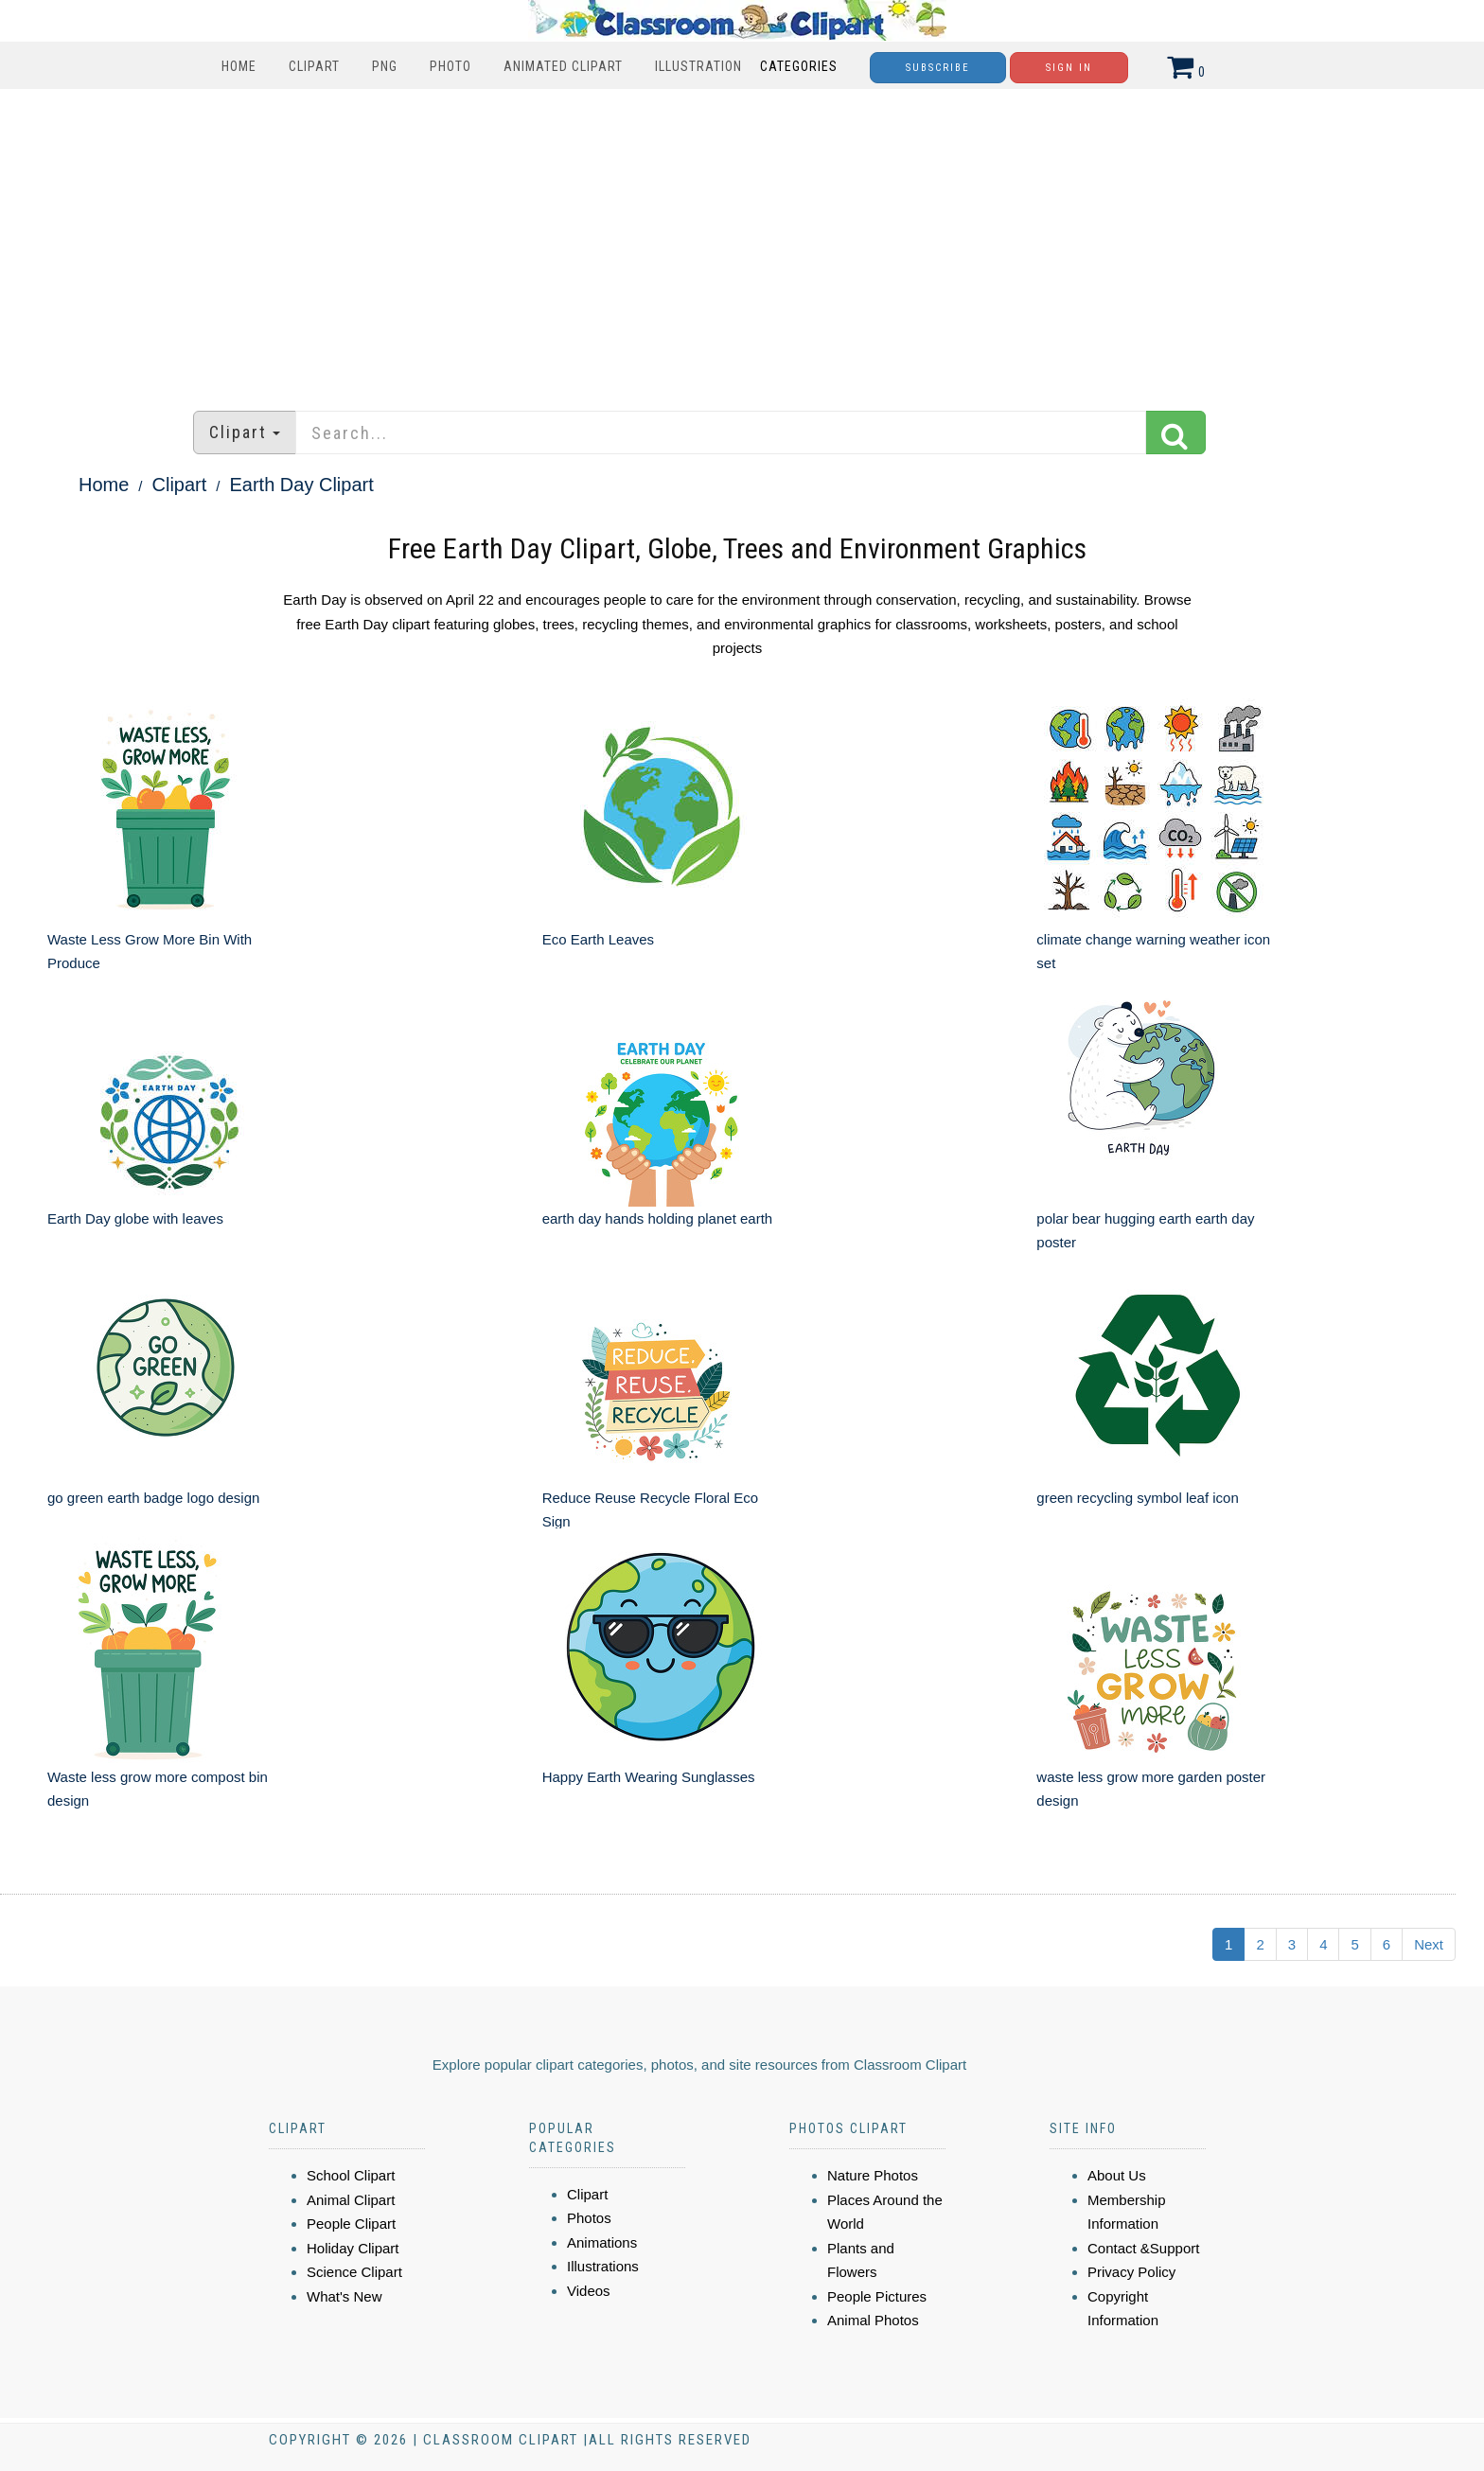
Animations (602, 2242)
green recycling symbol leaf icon (1137, 1498)
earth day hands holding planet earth (657, 1218)
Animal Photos (873, 2320)
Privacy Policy (1131, 2272)
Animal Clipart (351, 2200)
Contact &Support (1143, 2248)
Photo (450, 66)
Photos (589, 2218)
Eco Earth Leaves (598, 939)
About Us (1116, 2175)
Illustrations (603, 2266)
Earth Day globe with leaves (135, 1218)
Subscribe (938, 68)
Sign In (1069, 68)
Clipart (314, 66)
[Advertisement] (742, 240)
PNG (385, 66)
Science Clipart (354, 2272)
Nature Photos (872, 2175)
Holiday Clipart (353, 2248)
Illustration (698, 66)
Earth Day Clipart (302, 484)
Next (1428, 1944)
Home (238, 66)
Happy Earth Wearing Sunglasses (648, 1777)
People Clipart (351, 2223)
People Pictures (877, 2296)
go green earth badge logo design (153, 1498)
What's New (344, 2296)
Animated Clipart (563, 66)
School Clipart (351, 2175)
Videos (588, 2291)
